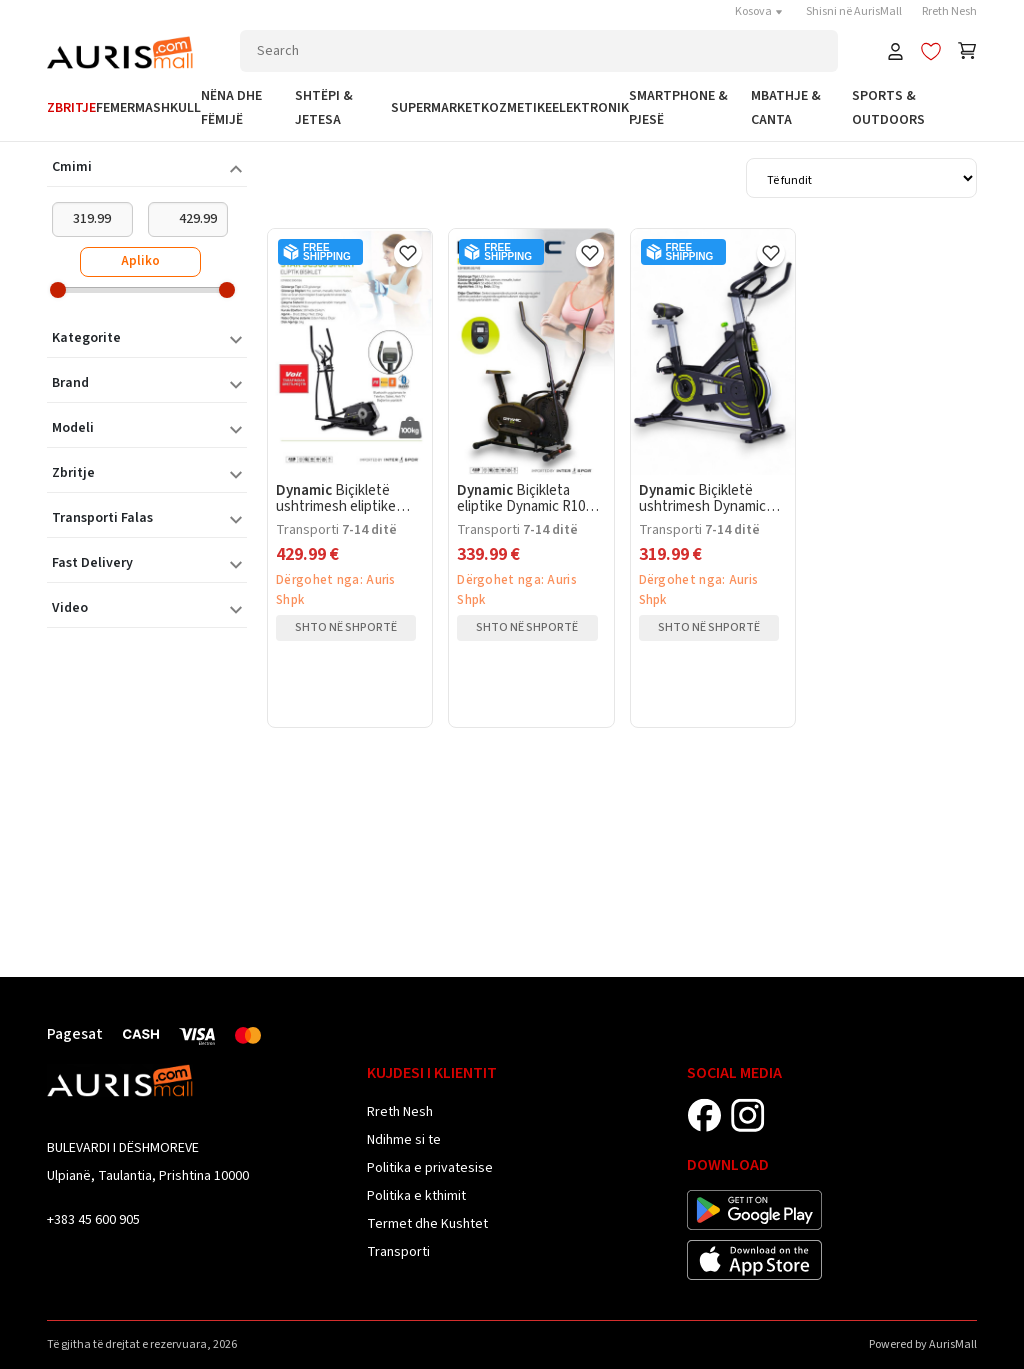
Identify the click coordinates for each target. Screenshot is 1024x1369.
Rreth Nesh (949, 11)
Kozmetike (516, 108)
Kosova (760, 11)
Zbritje (71, 108)
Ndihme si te (404, 1140)
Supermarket (436, 108)
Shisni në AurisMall (854, 11)
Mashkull (168, 108)
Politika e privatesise (430, 1168)
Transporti (398, 1252)
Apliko (140, 261)
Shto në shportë (346, 627)
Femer (115, 108)
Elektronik (590, 108)
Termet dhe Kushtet (427, 1224)
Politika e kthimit (416, 1196)
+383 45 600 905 (93, 1220)
